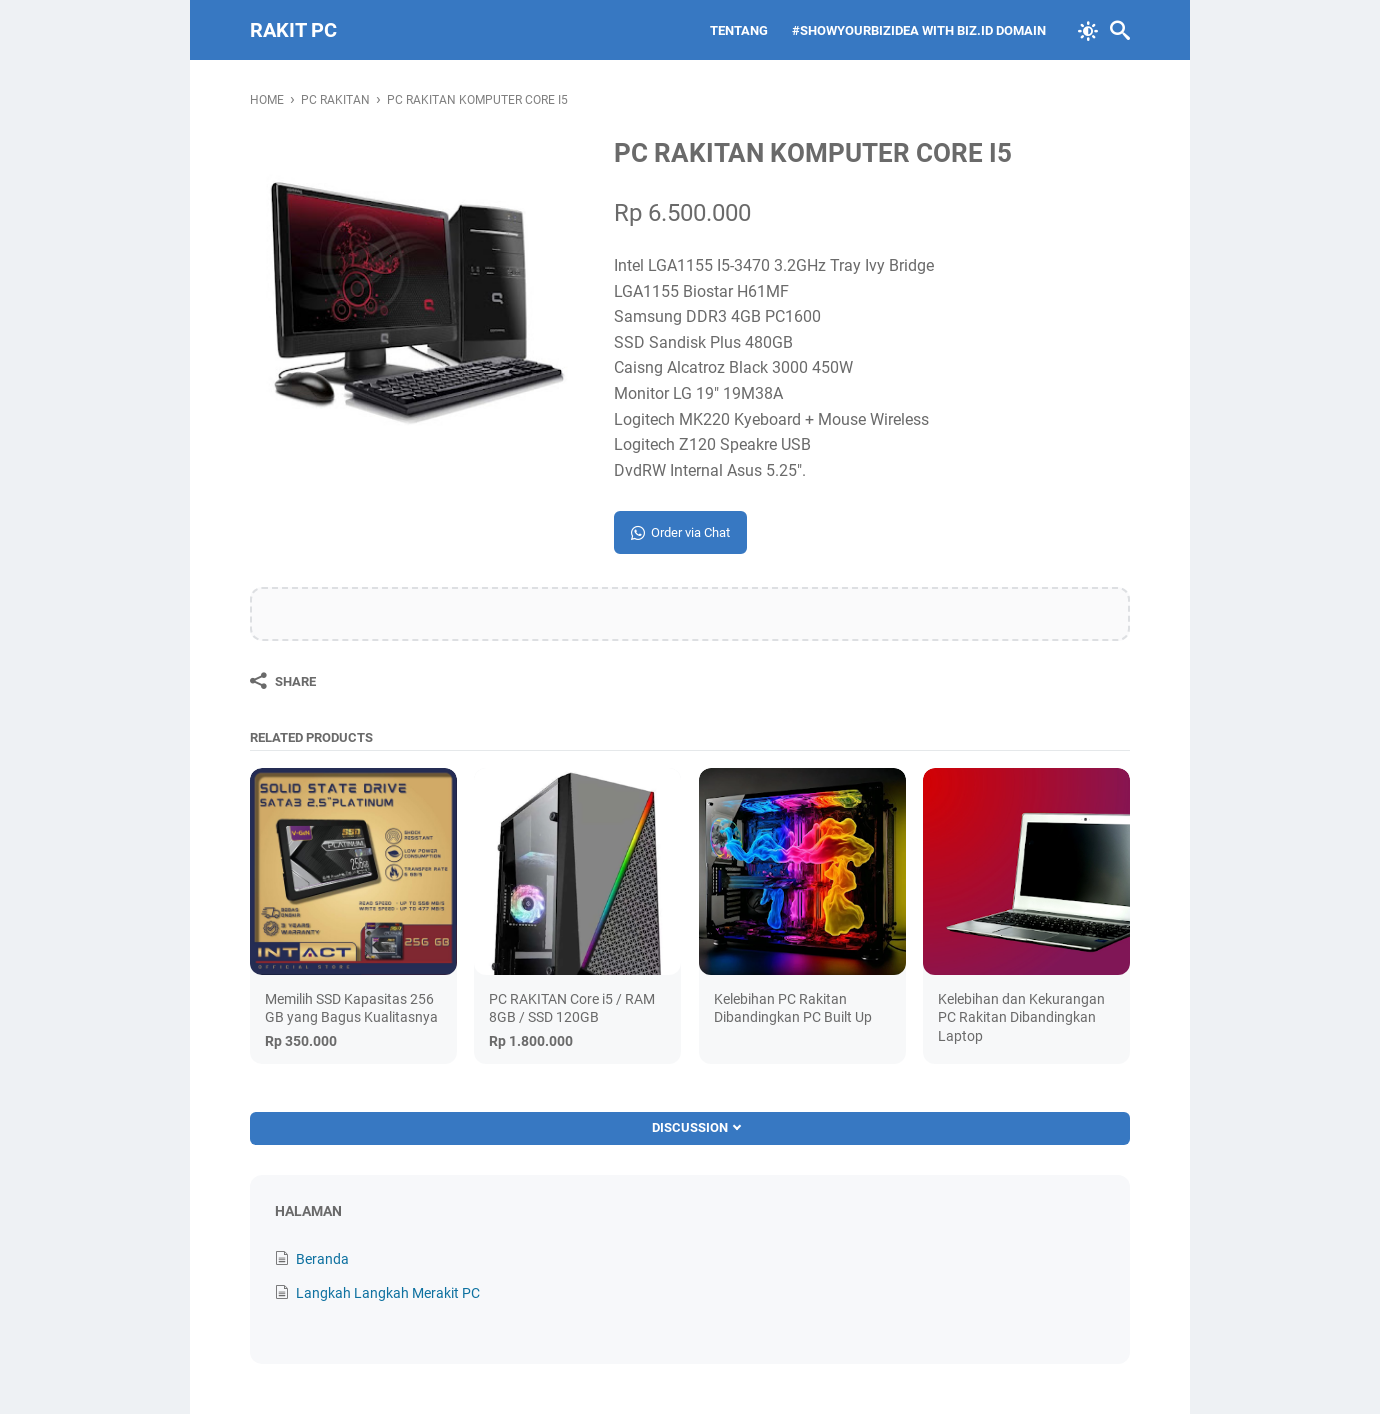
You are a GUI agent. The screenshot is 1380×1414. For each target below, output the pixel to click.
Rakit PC (293, 30)
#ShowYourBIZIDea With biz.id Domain (919, 30)
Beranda (322, 1259)
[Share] (283, 681)
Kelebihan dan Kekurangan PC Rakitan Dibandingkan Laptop (1021, 1017)
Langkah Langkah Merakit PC (388, 1293)
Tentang (739, 30)
